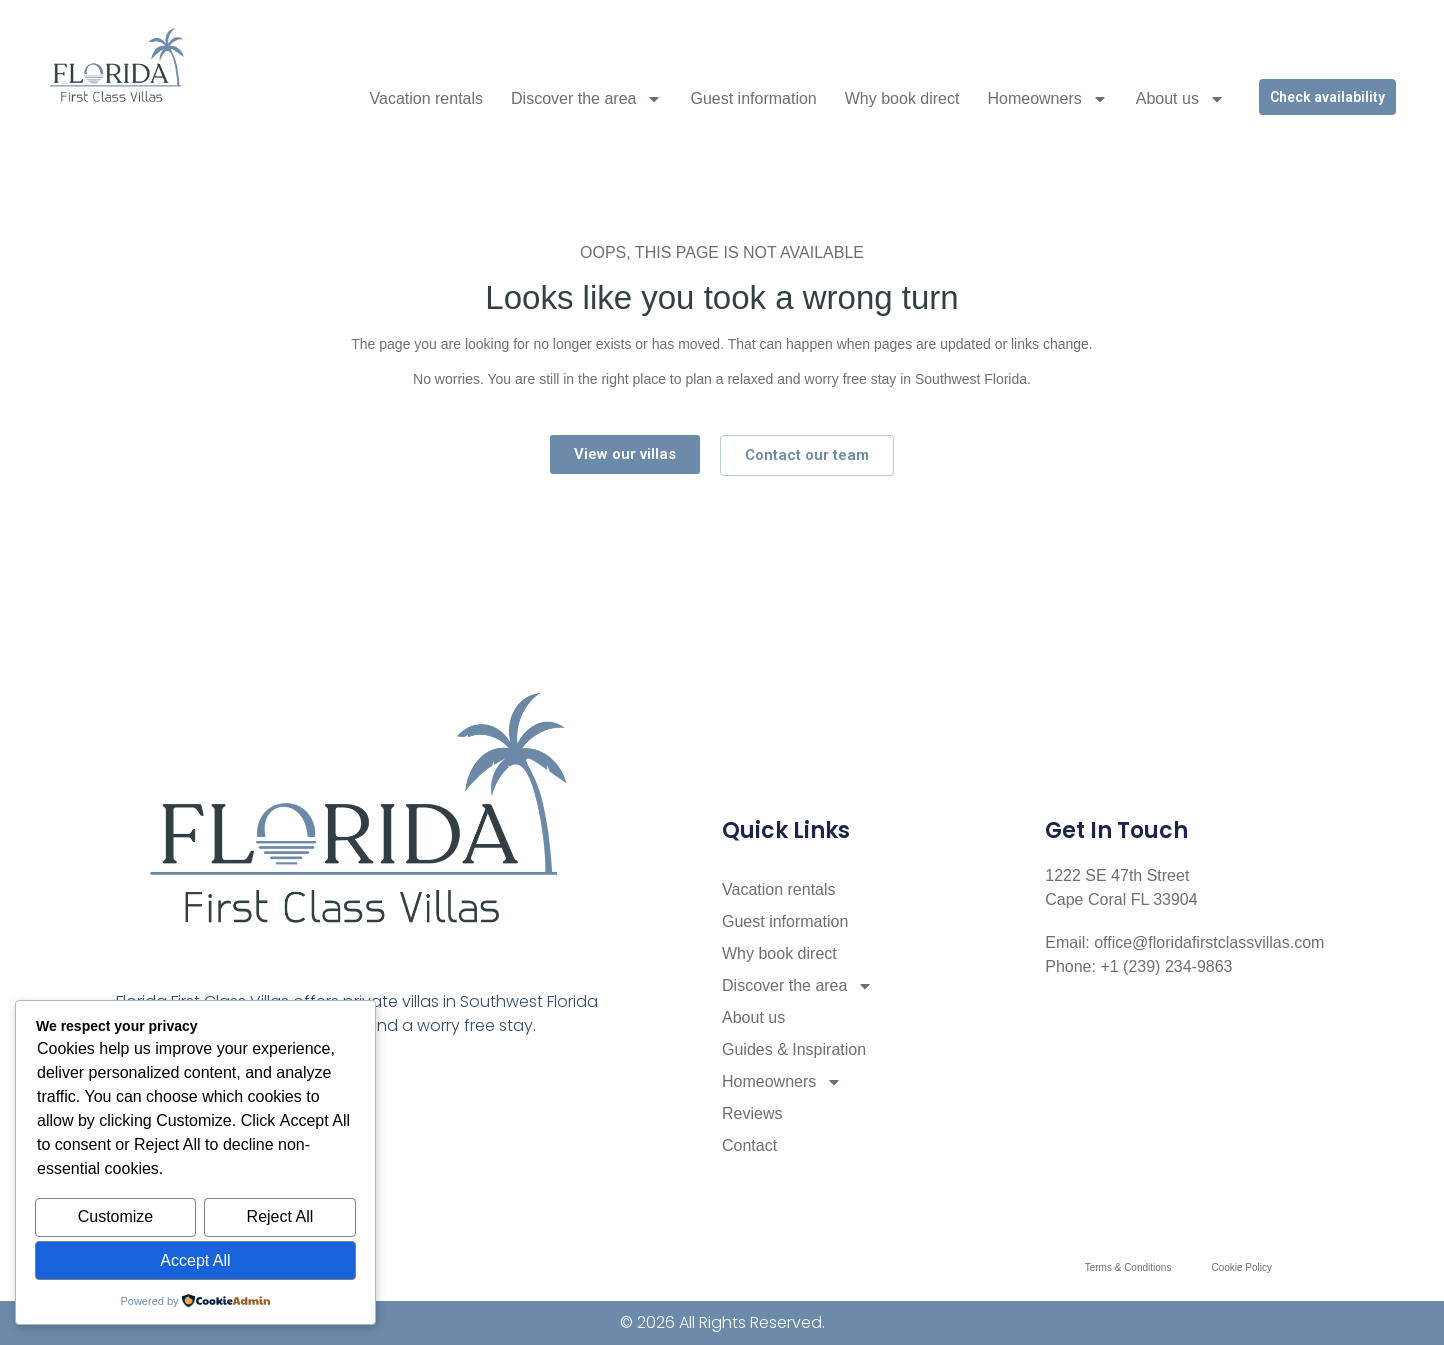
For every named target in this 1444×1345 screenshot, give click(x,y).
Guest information (753, 98)
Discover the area (586, 99)
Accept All (195, 1260)
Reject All (280, 1217)
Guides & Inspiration (794, 1049)
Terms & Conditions (1128, 1267)
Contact (749, 1145)
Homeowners (1047, 99)
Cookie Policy (1241, 1267)
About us (1180, 99)
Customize (116, 1217)
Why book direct (902, 98)
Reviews (752, 1113)
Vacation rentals (427, 98)
